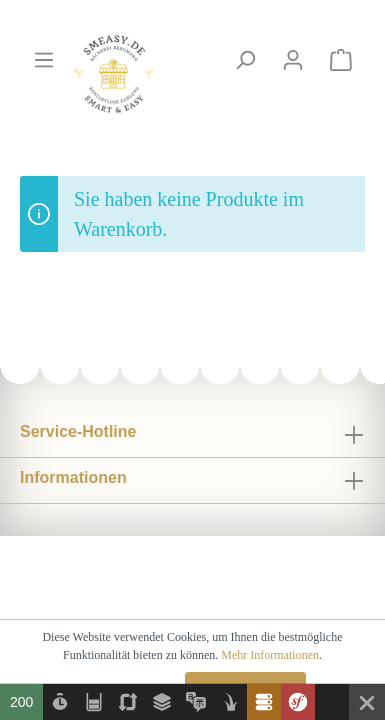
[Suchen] (245, 60)
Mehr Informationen (270, 655)
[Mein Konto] (293, 60)
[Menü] (44, 60)
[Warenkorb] (341, 60)
